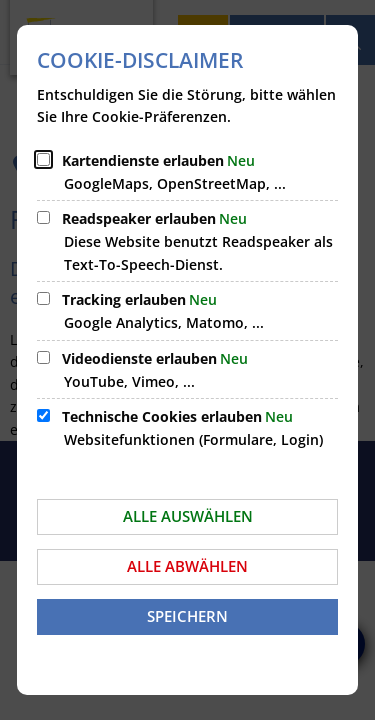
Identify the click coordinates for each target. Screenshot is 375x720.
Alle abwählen (187, 566)
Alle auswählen (188, 516)
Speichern (187, 616)
